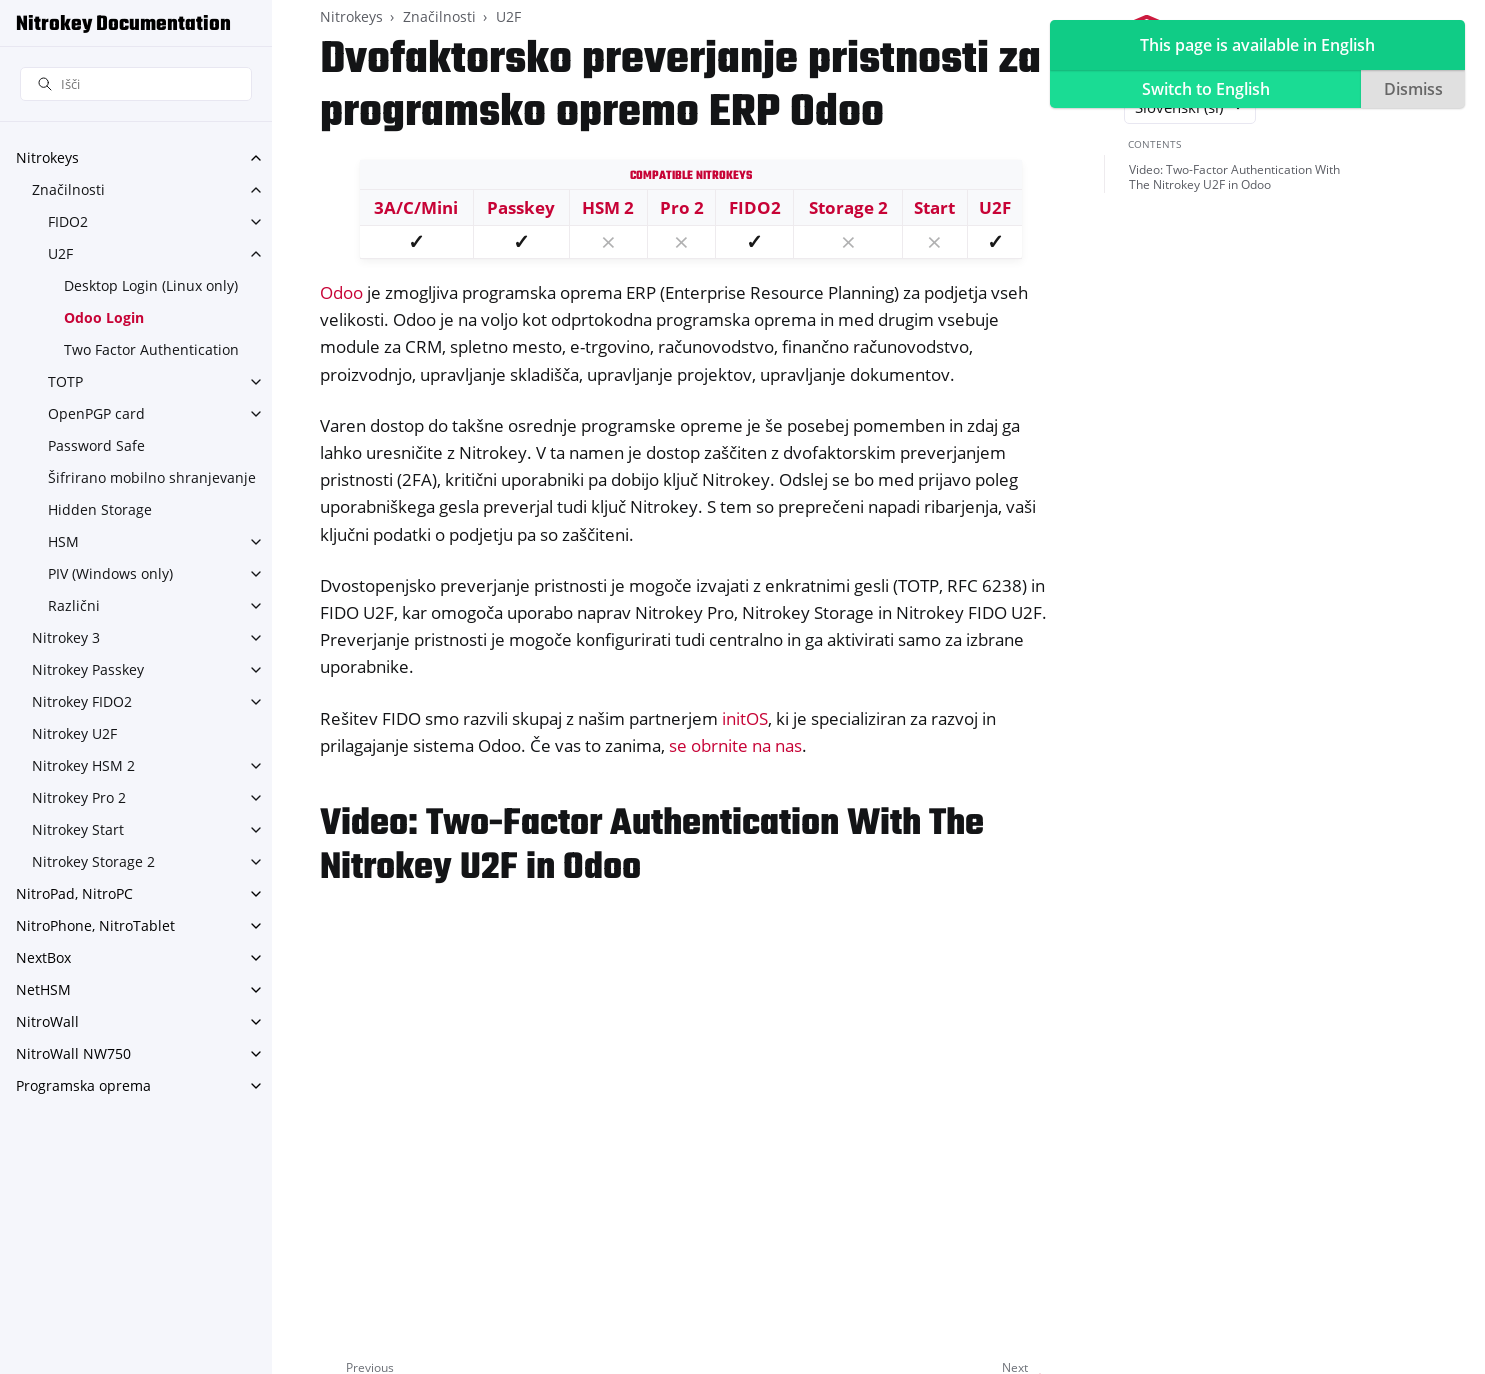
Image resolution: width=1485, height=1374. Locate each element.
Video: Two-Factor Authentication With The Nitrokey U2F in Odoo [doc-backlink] (652, 846)
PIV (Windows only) (110, 573)
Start (934, 207)
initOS (745, 718)
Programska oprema (83, 1085)
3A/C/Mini (416, 207)
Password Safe (96, 445)
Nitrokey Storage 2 (93, 861)
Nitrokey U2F (74, 733)
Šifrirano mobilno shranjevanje (152, 477)
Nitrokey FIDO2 (82, 701)
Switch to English (1206, 89)
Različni (74, 605)
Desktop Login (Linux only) (151, 285)
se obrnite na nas (735, 745)
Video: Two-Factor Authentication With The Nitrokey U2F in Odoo (1234, 177)
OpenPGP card (96, 413)
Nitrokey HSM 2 (83, 765)
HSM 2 (608, 207)
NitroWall (47, 1021)
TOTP (65, 381)
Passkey (521, 207)
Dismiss (1413, 89)
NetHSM (43, 989)
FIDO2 (68, 221)
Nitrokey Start (78, 829)
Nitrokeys (47, 157)
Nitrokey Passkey (88, 669)
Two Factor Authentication (151, 349)
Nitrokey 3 (66, 637)
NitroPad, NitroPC (74, 893)
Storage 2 (848, 207)
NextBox (43, 957)
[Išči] (136, 84)
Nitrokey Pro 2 (79, 797)
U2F (60, 253)
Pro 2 (682, 207)
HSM (63, 541)
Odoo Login (104, 317)
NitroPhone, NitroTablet (95, 925)
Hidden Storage (100, 509)
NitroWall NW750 (73, 1053)
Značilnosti (68, 189)
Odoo (341, 292)
